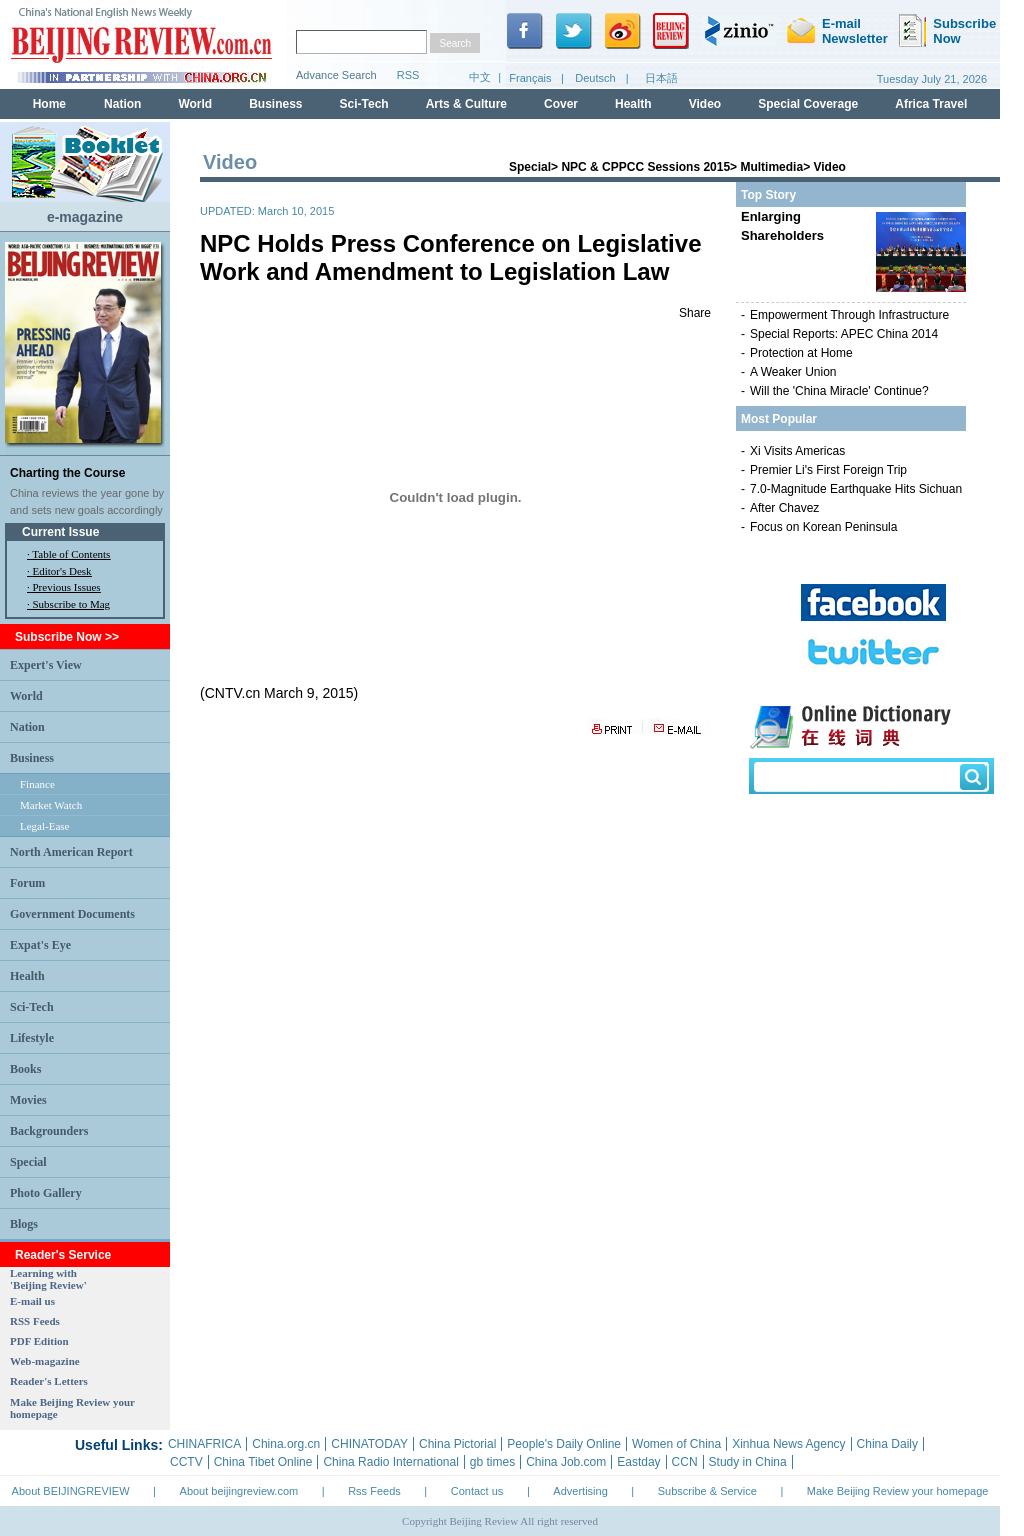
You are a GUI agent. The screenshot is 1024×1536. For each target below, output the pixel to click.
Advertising (580, 1491)
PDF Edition (39, 1341)
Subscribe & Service (707, 1491)
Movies (28, 1100)
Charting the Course (67, 473)
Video (829, 167)
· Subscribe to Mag (68, 604)
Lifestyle (32, 1038)
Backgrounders (49, 1131)
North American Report (71, 852)
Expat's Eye (40, 945)
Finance (37, 784)
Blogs (24, 1224)
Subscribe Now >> (67, 637)
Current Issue (60, 532)
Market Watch (51, 805)
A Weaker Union (793, 372)
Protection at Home (801, 353)
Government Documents (72, 914)
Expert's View (46, 665)
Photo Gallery (46, 1193)
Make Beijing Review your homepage (898, 1491)
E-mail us (32, 1301)
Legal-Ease (44, 826)
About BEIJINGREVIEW (71, 1491)
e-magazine (85, 217)
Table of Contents (71, 554)
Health (27, 976)
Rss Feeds (374, 1491)
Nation (27, 727)
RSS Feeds (35, 1321)
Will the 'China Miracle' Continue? (839, 391)
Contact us (477, 1491)
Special (28, 1162)
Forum (27, 883)
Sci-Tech (32, 1007)
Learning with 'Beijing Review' (48, 1279)
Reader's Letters (49, 1381)
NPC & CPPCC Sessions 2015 (645, 167)
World (26, 696)
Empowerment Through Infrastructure (849, 315)
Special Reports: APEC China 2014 (844, 334)
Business (32, 758)
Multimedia (771, 167)
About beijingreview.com (239, 1491)
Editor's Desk (62, 571)
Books (25, 1069)
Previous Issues (67, 587)
